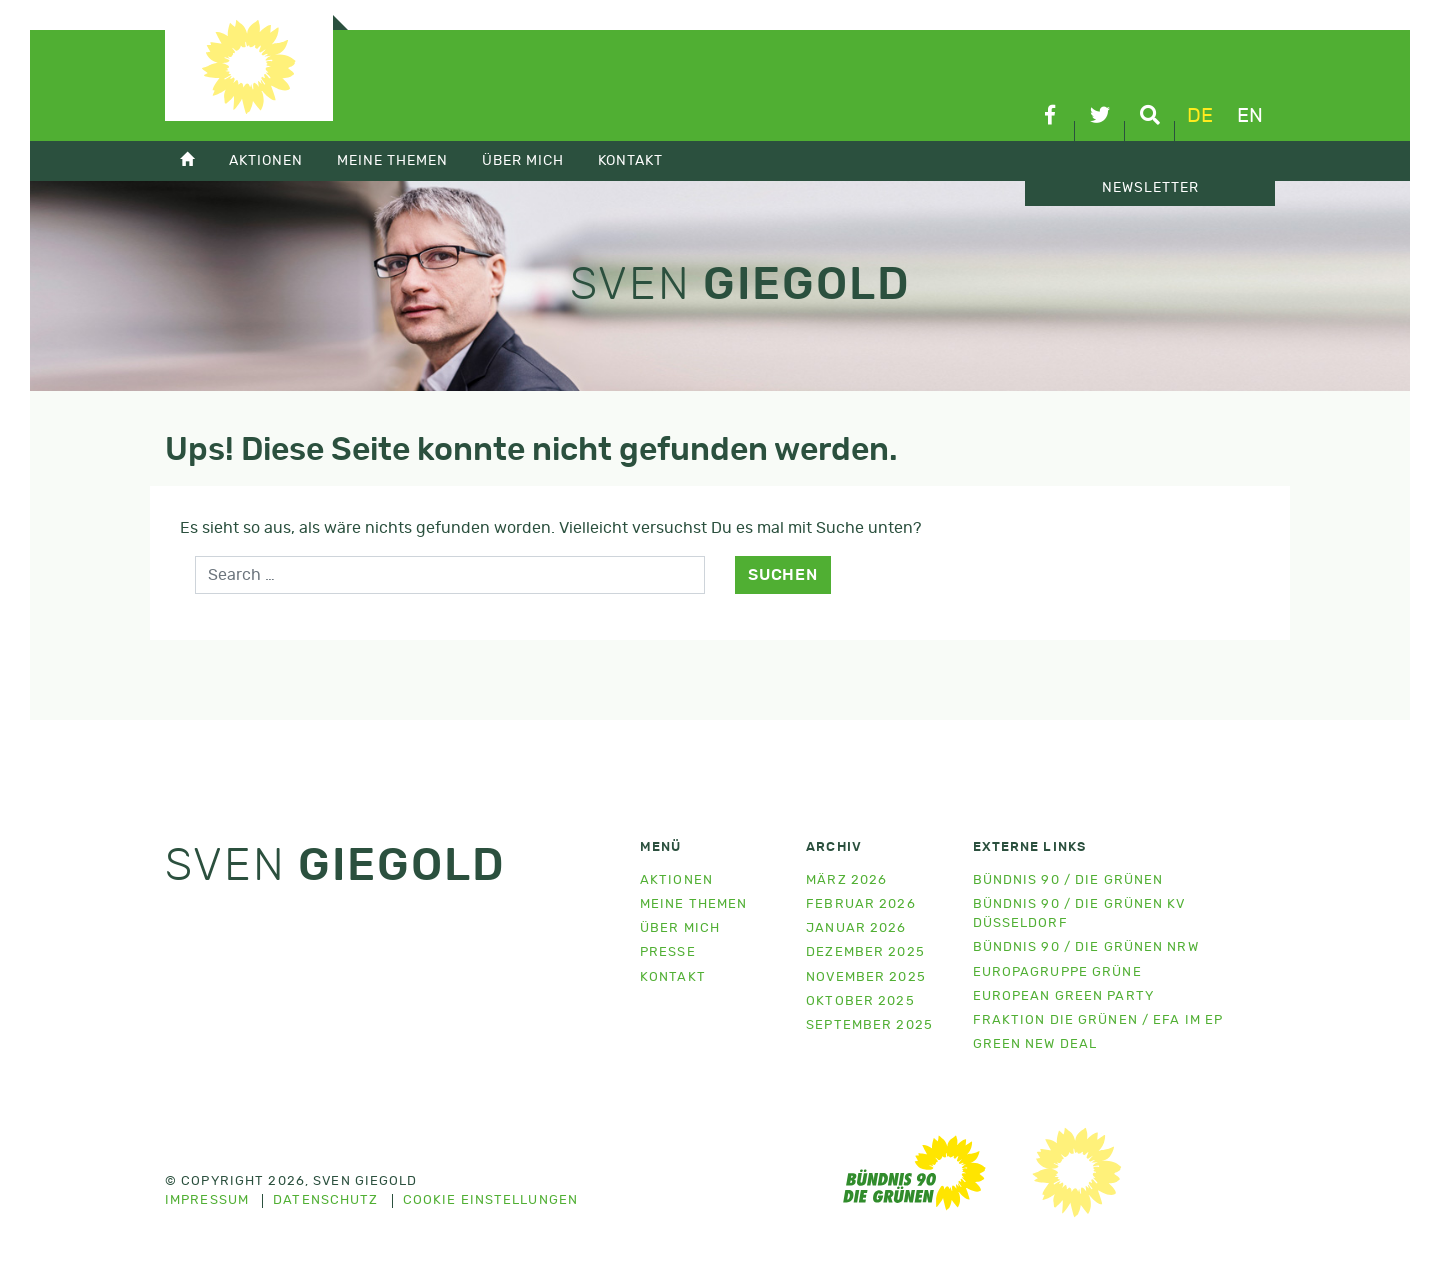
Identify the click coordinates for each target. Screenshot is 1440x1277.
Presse (668, 952)
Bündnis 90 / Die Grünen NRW (1086, 947)
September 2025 (869, 1025)
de (1200, 116)
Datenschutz (325, 1201)
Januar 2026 (856, 928)
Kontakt (630, 160)
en (1250, 116)
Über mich (523, 160)
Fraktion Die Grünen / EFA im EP (1098, 1020)
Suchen (783, 575)
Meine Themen (392, 160)
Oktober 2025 (860, 1001)
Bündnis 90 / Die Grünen (1068, 880)
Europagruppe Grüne (1057, 972)
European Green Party (1063, 996)
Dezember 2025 (865, 952)
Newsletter (1150, 188)
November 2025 (866, 977)
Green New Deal (1035, 1044)
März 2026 (846, 880)
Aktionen (266, 160)
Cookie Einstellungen (490, 1201)
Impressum (207, 1201)
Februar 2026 (860, 904)
